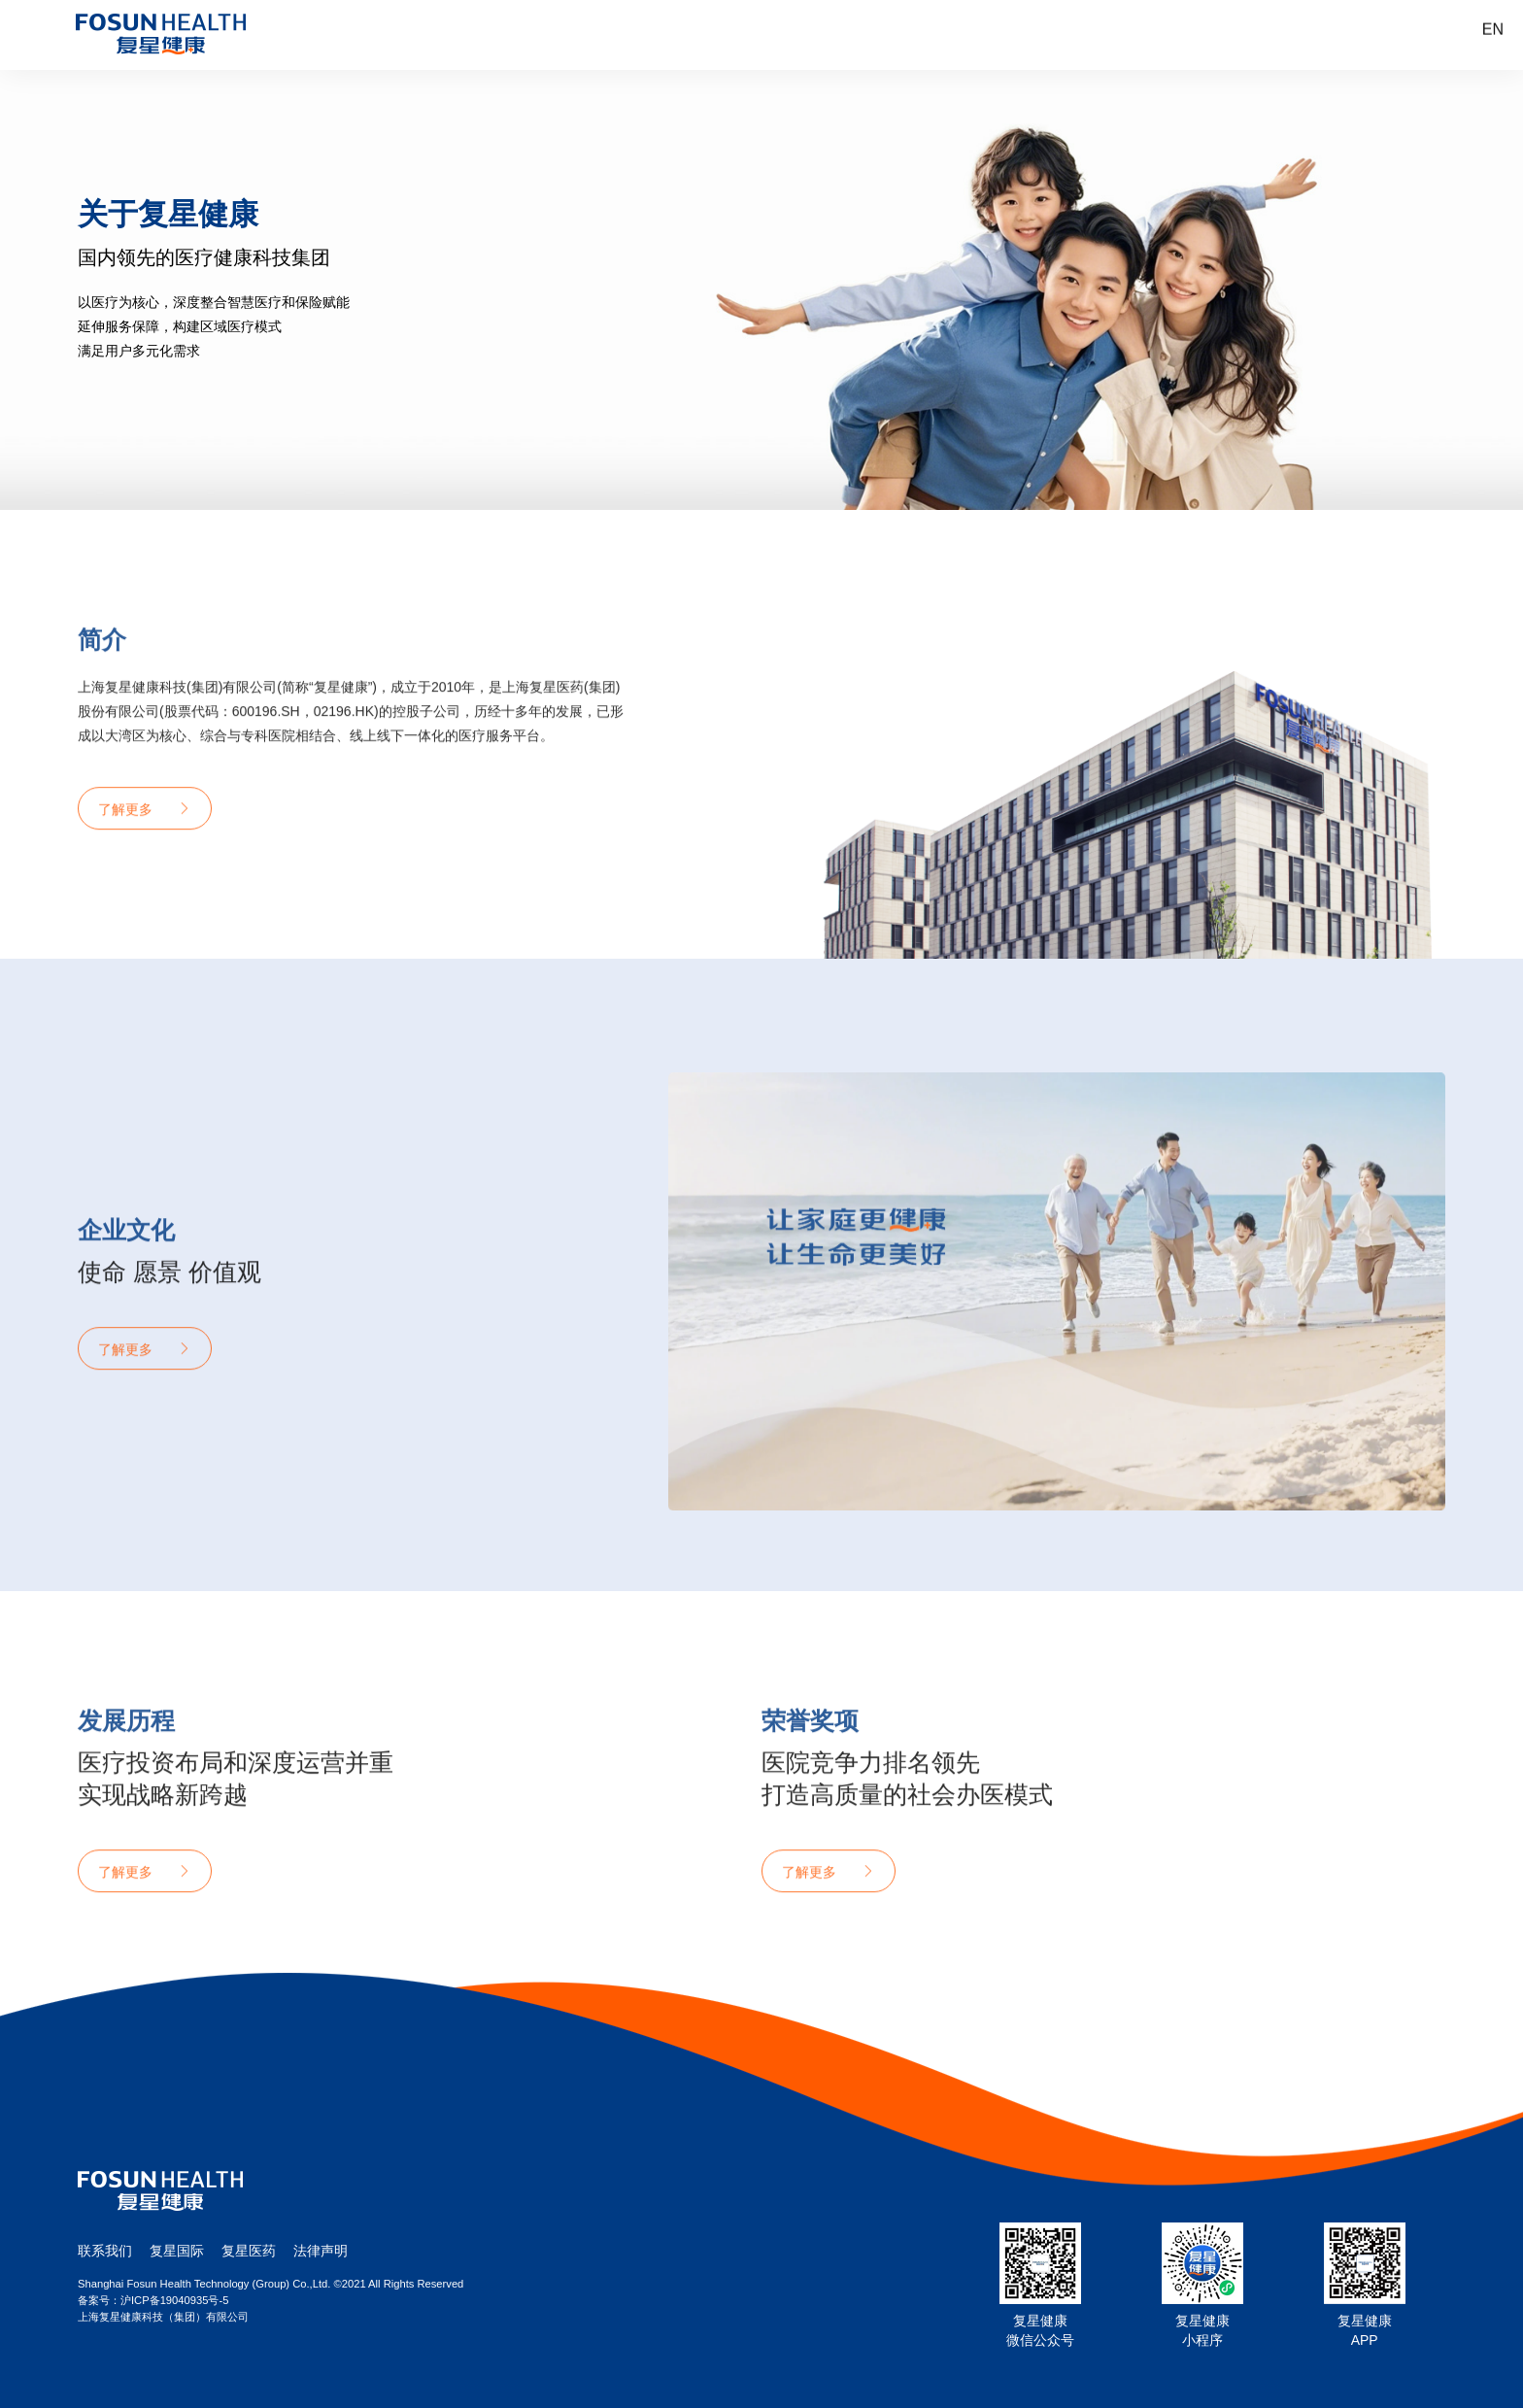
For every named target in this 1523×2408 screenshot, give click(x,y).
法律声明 (320, 2250)
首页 (519, 35)
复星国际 (177, 2250)
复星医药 (248, 2250)
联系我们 (105, 2250)
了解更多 (125, 857)
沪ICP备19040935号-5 (174, 2300)
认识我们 (691, 35)
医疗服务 (863, 35)
